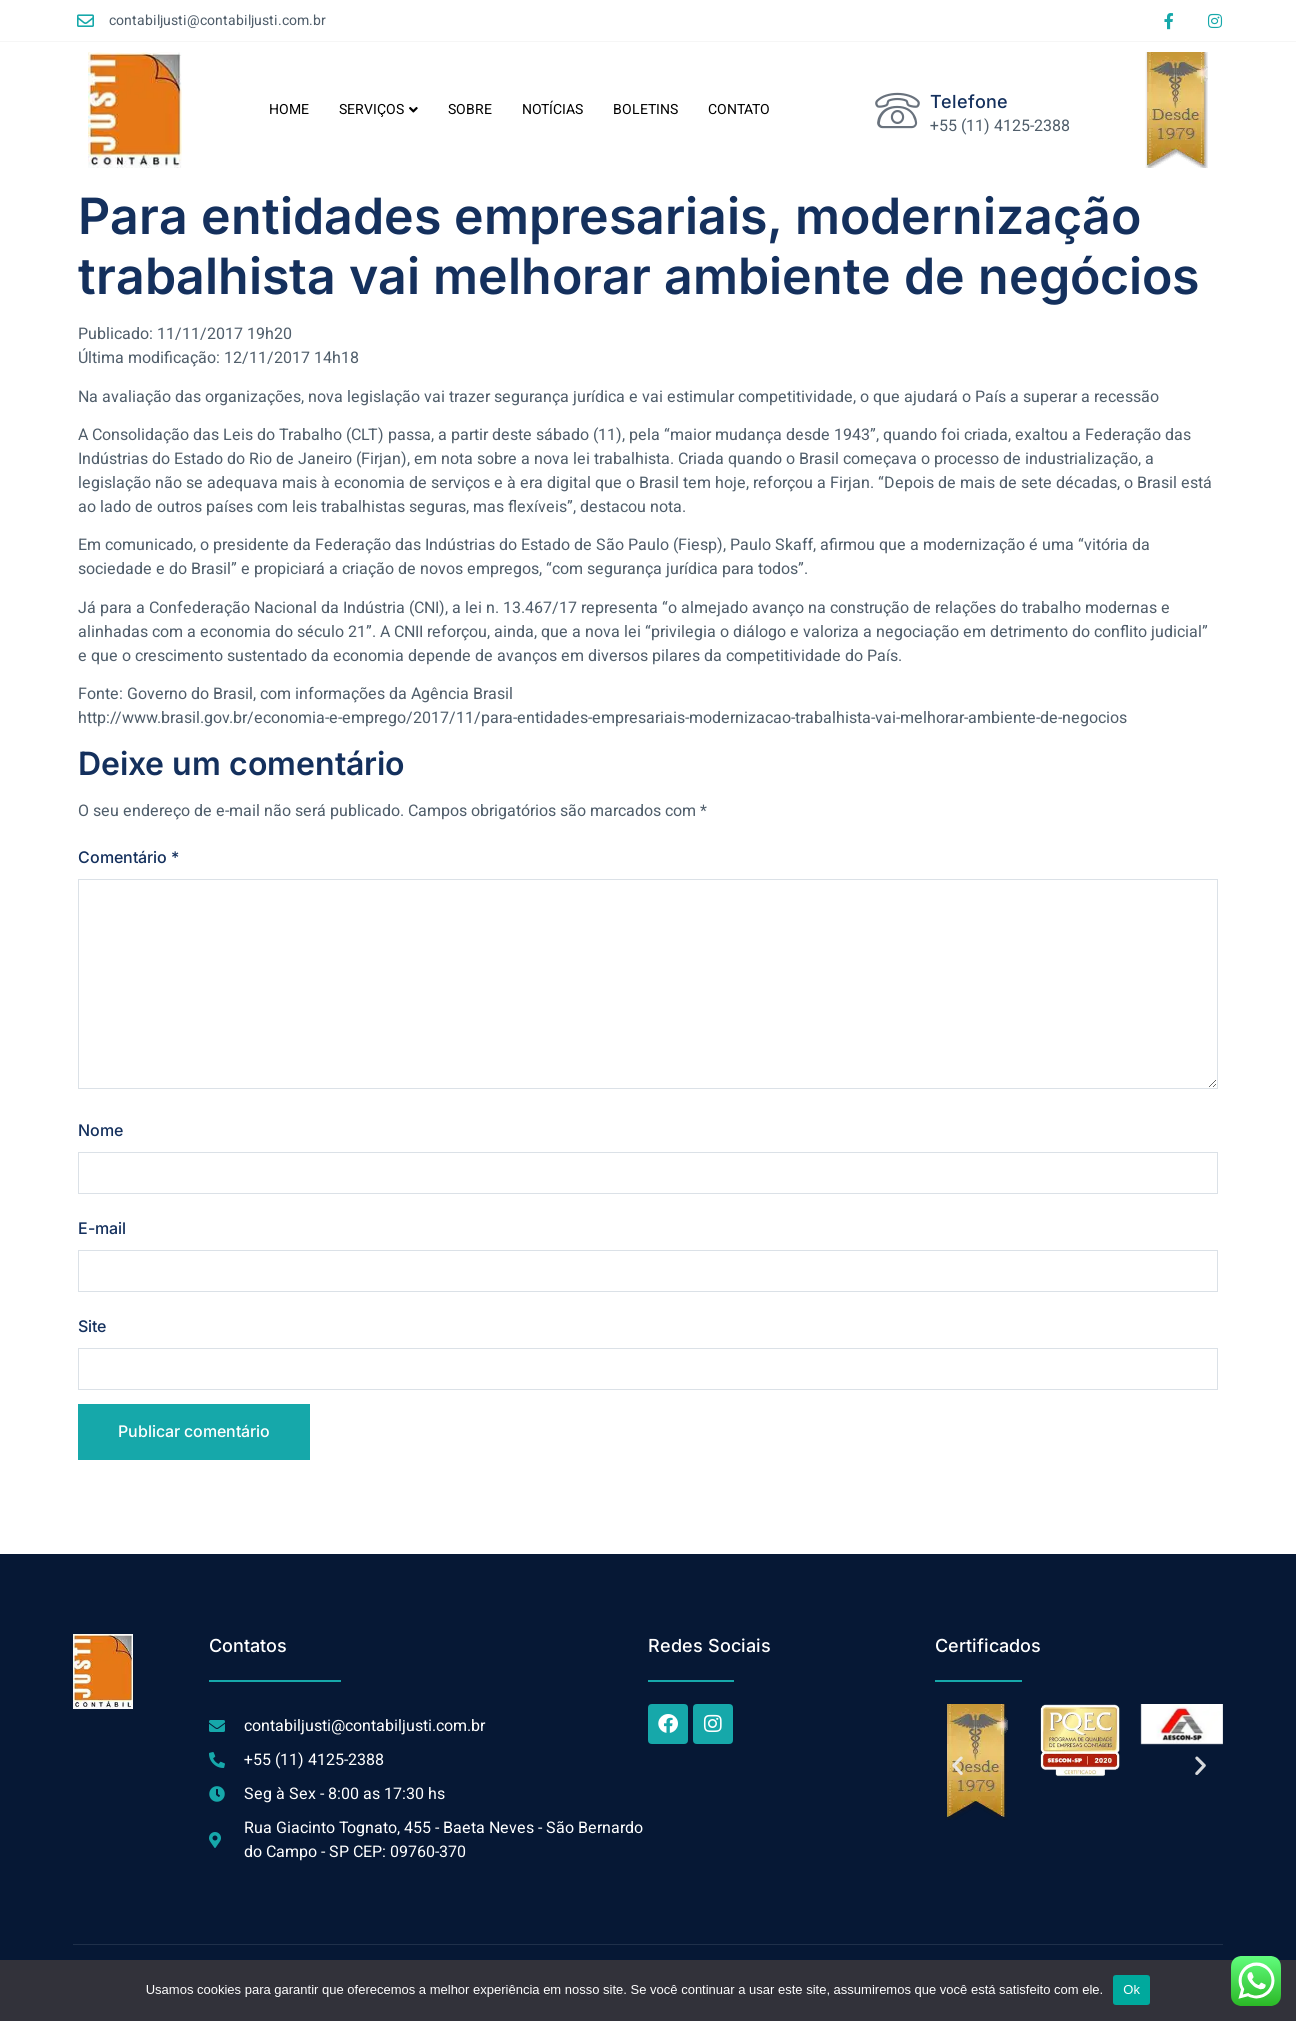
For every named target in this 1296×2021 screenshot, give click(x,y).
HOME (289, 109)
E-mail (102, 1228)
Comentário (128, 857)
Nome (100, 1130)
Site (92, 1326)
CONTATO (739, 109)
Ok (1131, 1989)
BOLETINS (645, 109)
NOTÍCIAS (552, 109)
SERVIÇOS (378, 109)
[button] (957, 1765)
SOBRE (470, 109)
